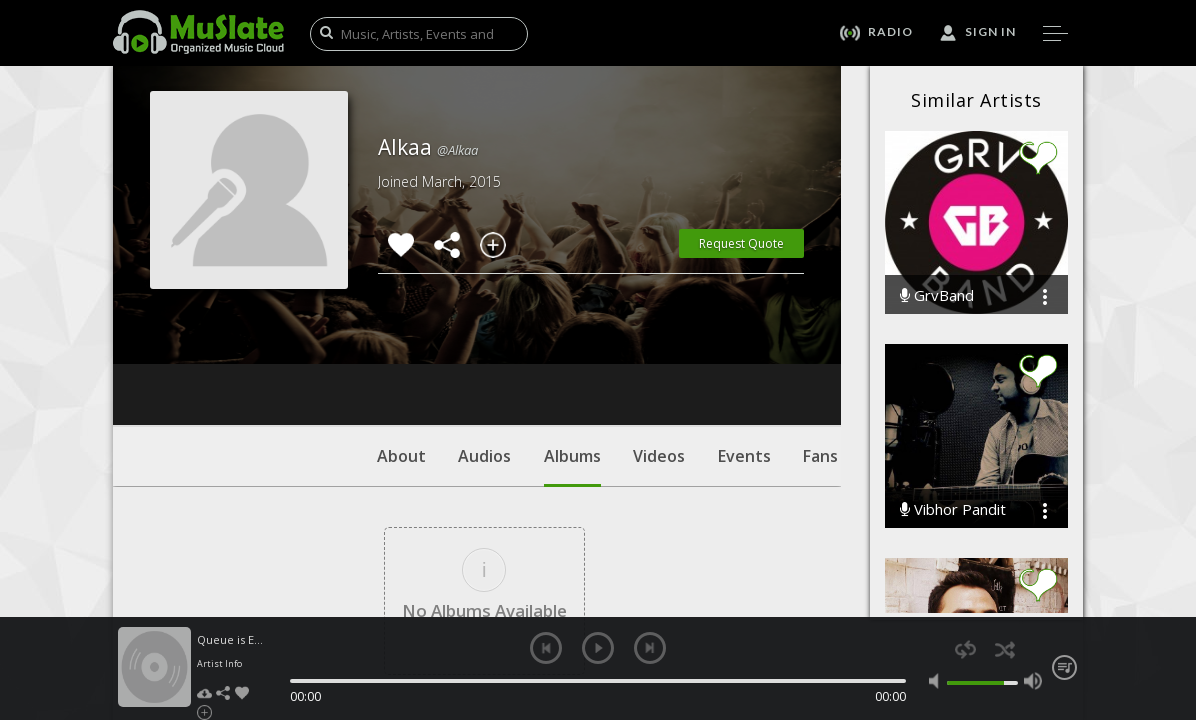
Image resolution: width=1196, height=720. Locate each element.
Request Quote (741, 243)
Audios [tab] (484, 335)
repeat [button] (965, 649)
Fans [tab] (820, 335)
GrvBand (937, 295)
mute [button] (938, 681)
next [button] (650, 648)
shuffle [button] (1004, 649)
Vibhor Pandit (953, 509)
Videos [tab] (659, 335)
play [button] (598, 648)
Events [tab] (744, 335)
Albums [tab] (572, 345)
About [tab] (401, 335)
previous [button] (546, 648)
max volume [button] (1033, 681)
